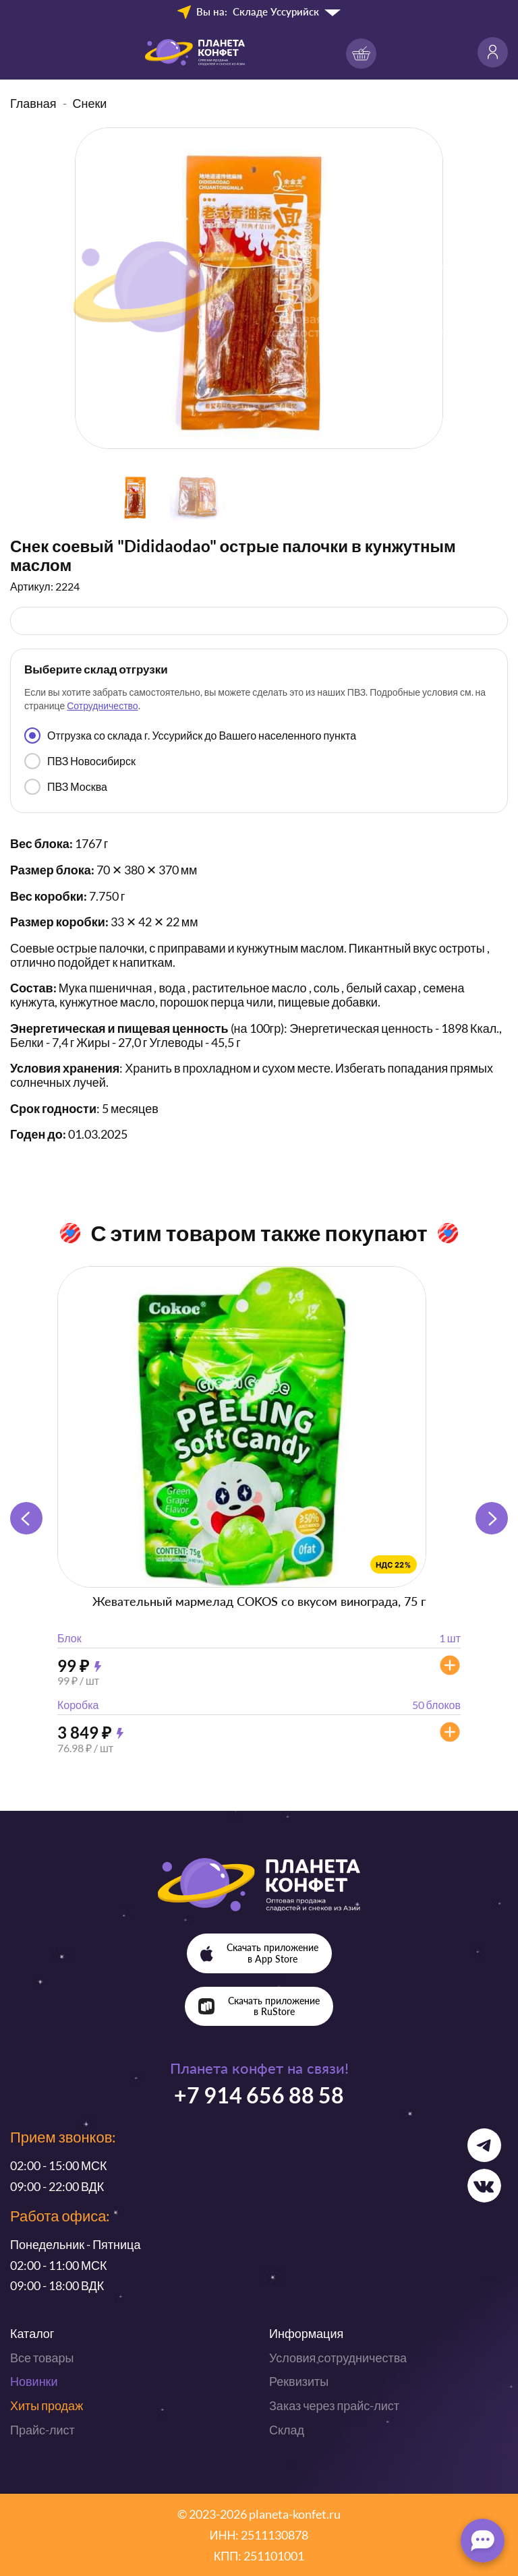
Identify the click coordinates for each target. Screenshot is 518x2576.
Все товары (42, 2357)
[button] (492, 1518)
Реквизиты (298, 2381)
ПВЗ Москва (65, 787)
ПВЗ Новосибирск (80, 761)
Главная (33, 103)
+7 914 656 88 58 (259, 2095)
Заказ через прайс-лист (334, 2405)
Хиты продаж (46, 2405)
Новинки (34, 2381)
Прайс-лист (42, 2429)
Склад (286, 2429)
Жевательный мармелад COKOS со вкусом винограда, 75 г (259, 1601)
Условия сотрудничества (338, 2357)
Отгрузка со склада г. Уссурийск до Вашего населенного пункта (190, 735)
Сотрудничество (102, 705)
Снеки (90, 103)
